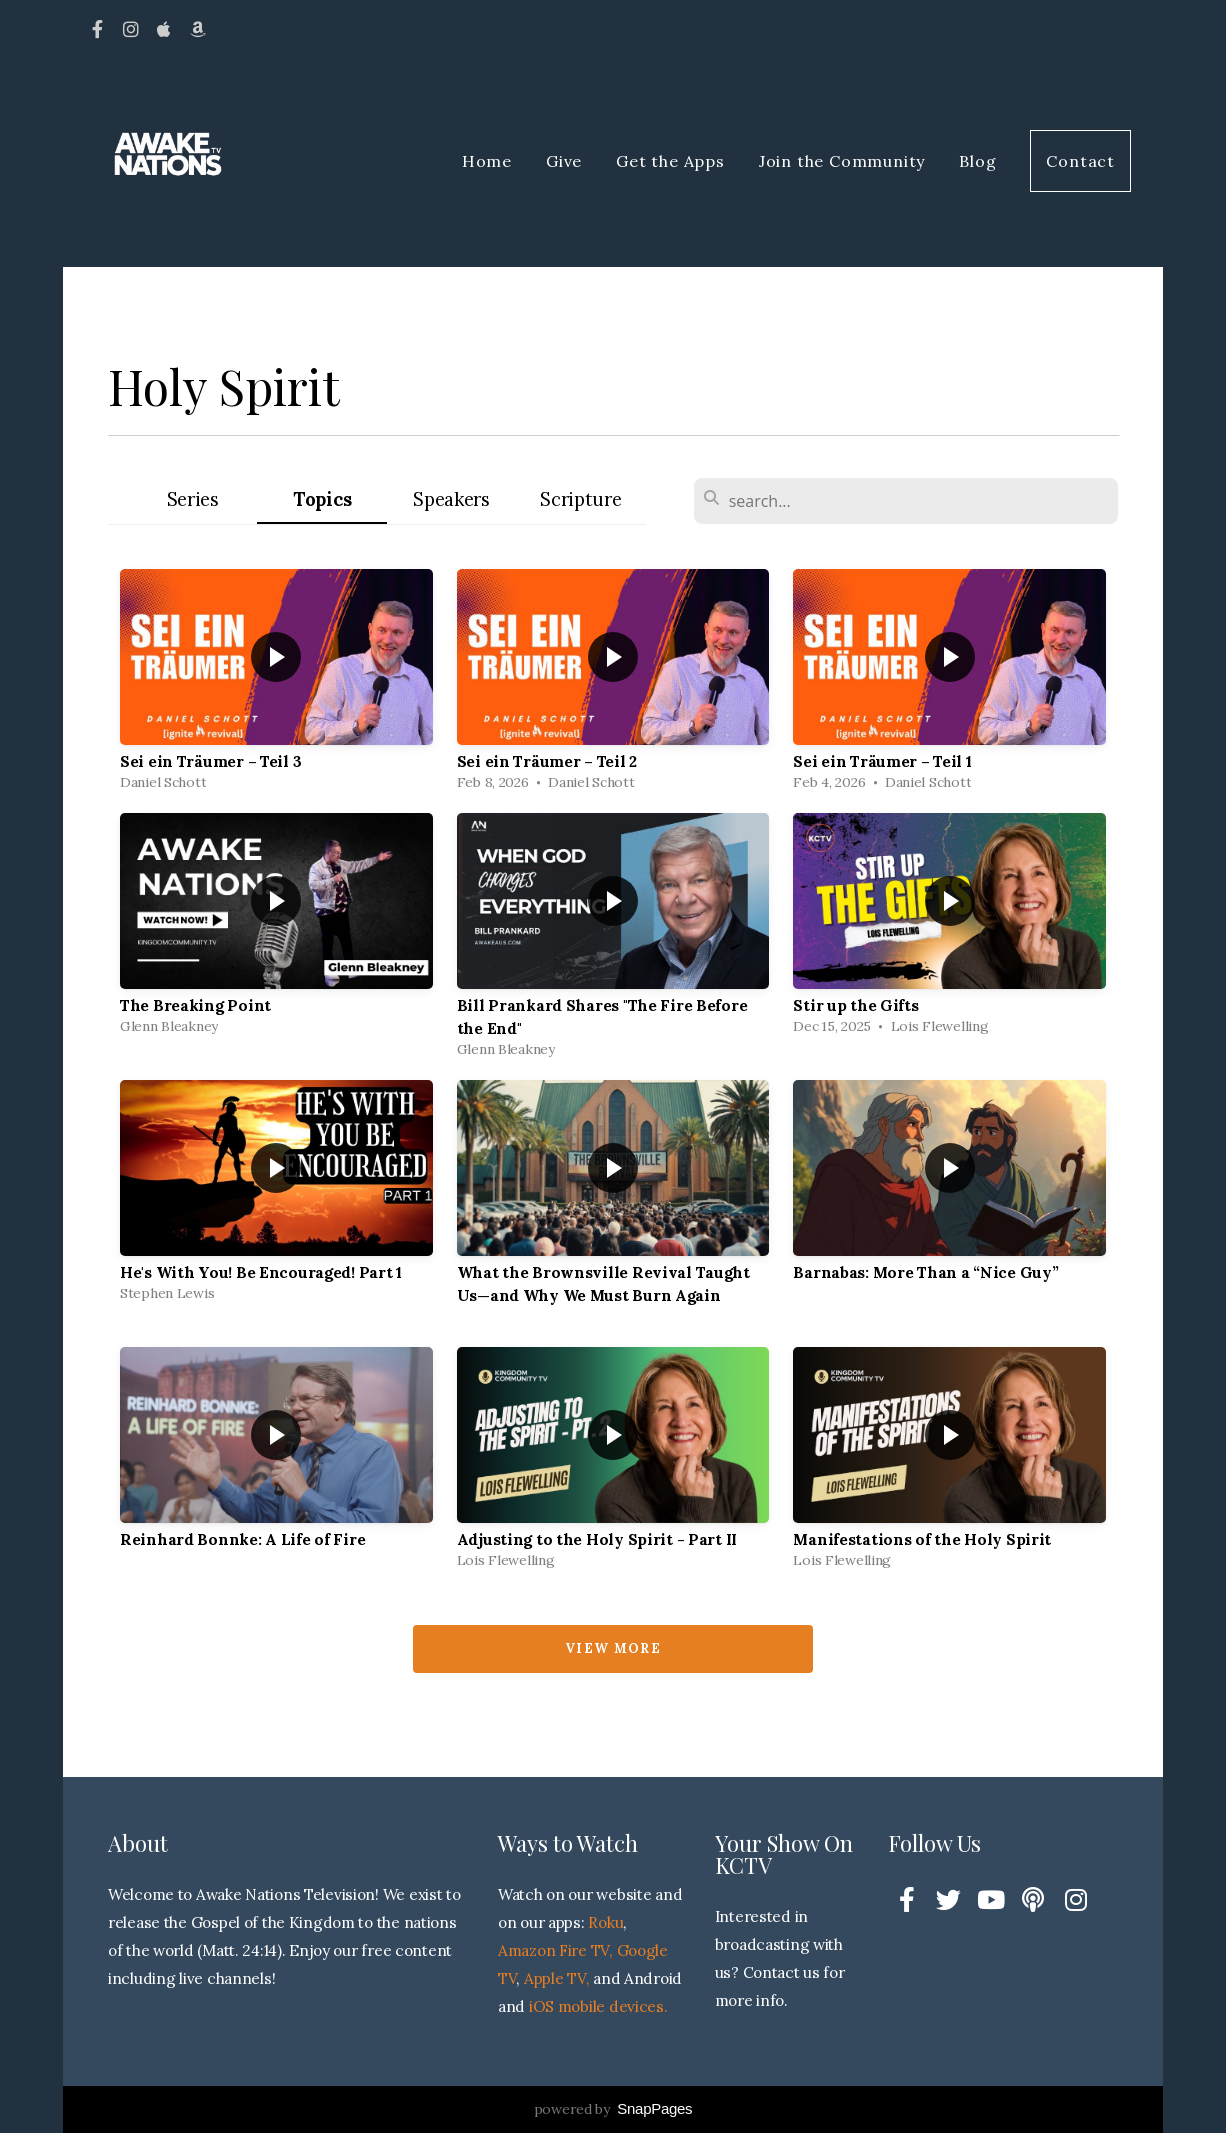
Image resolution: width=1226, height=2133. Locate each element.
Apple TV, (556, 1978)
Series (193, 499)
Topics (322, 499)
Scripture (580, 499)
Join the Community (842, 161)
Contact (1080, 161)
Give (564, 161)
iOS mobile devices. (598, 2006)
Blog (977, 161)
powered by (613, 2109)
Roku (605, 1922)
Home (487, 161)
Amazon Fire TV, (555, 1950)
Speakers (451, 499)
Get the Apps (670, 161)
